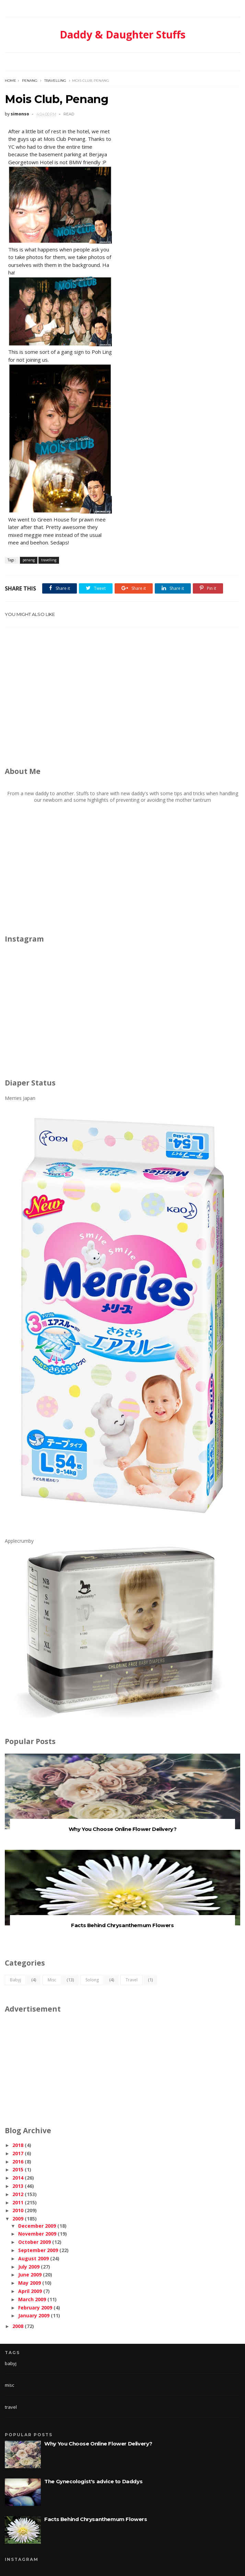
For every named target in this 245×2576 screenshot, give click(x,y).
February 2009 (35, 2307)
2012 (17, 2194)
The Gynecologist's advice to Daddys (93, 2481)
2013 (17, 2186)
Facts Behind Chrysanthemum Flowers (122, 1925)
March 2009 (32, 2299)
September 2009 (38, 2250)
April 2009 (30, 2291)
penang (29, 80)
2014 (17, 2177)
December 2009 (37, 2226)
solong (92, 1980)
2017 (17, 2153)
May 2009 (29, 2283)
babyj (15, 1980)
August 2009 (33, 2258)
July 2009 (28, 2266)
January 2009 (33, 2315)
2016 (17, 2161)
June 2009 (30, 2274)
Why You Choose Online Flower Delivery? (123, 1829)
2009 (17, 2218)
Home (10, 80)
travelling (55, 80)
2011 (17, 2202)
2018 (17, 2145)
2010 (17, 2210)
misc (52, 1980)
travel (132, 1980)
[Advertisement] (125, 700)
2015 (17, 2169)
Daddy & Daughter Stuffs (123, 34)
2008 (17, 2326)
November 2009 (37, 2233)
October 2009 (34, 2242)
